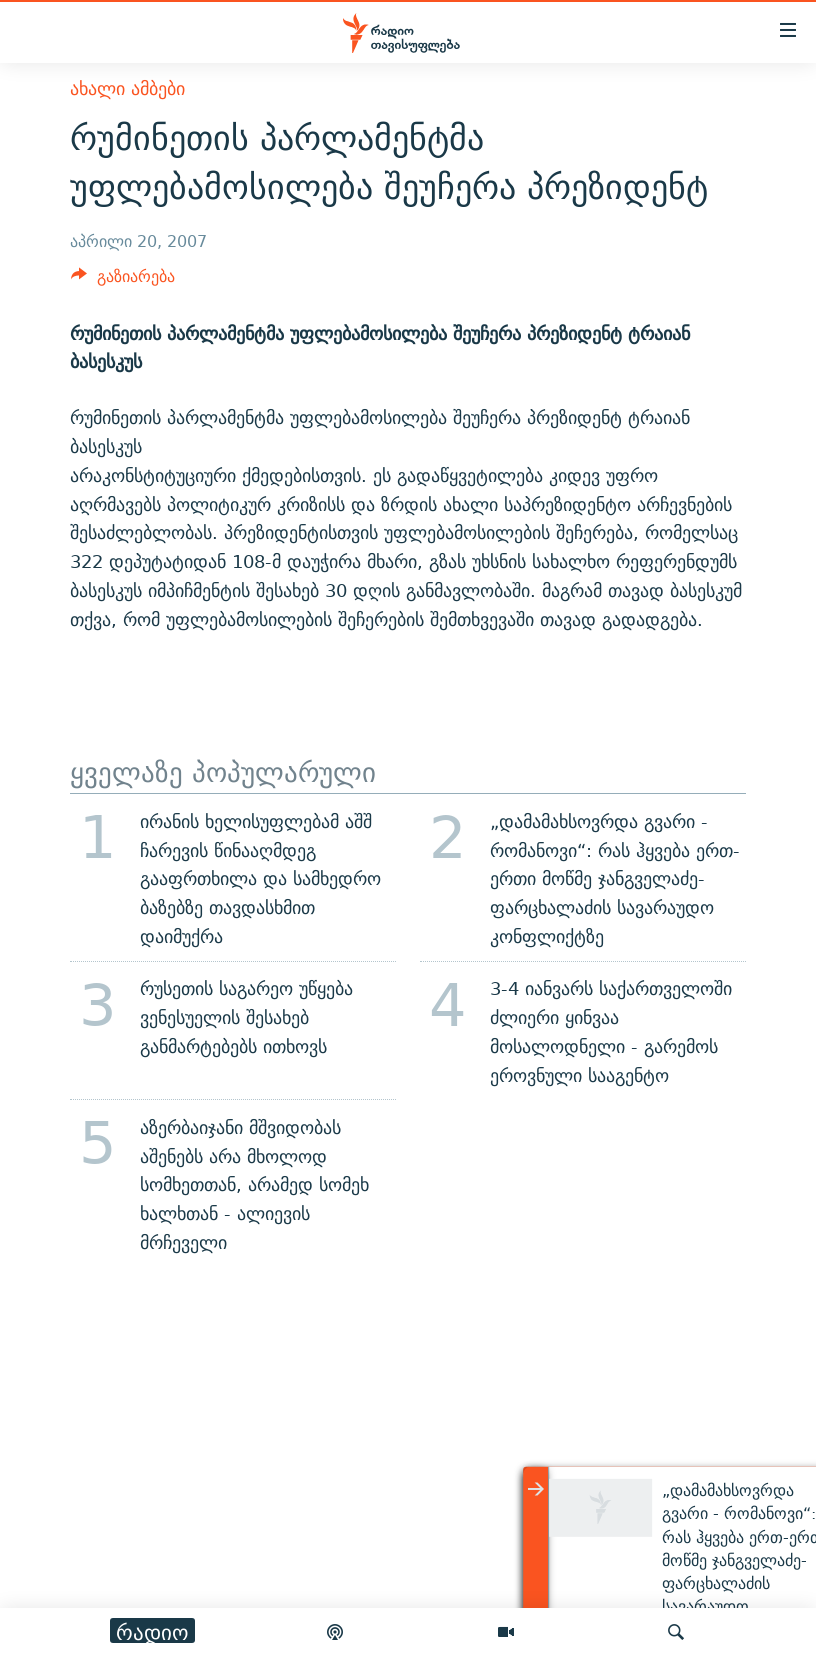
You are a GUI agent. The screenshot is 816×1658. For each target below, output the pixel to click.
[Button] (123, 281)
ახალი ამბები (127, 88)
